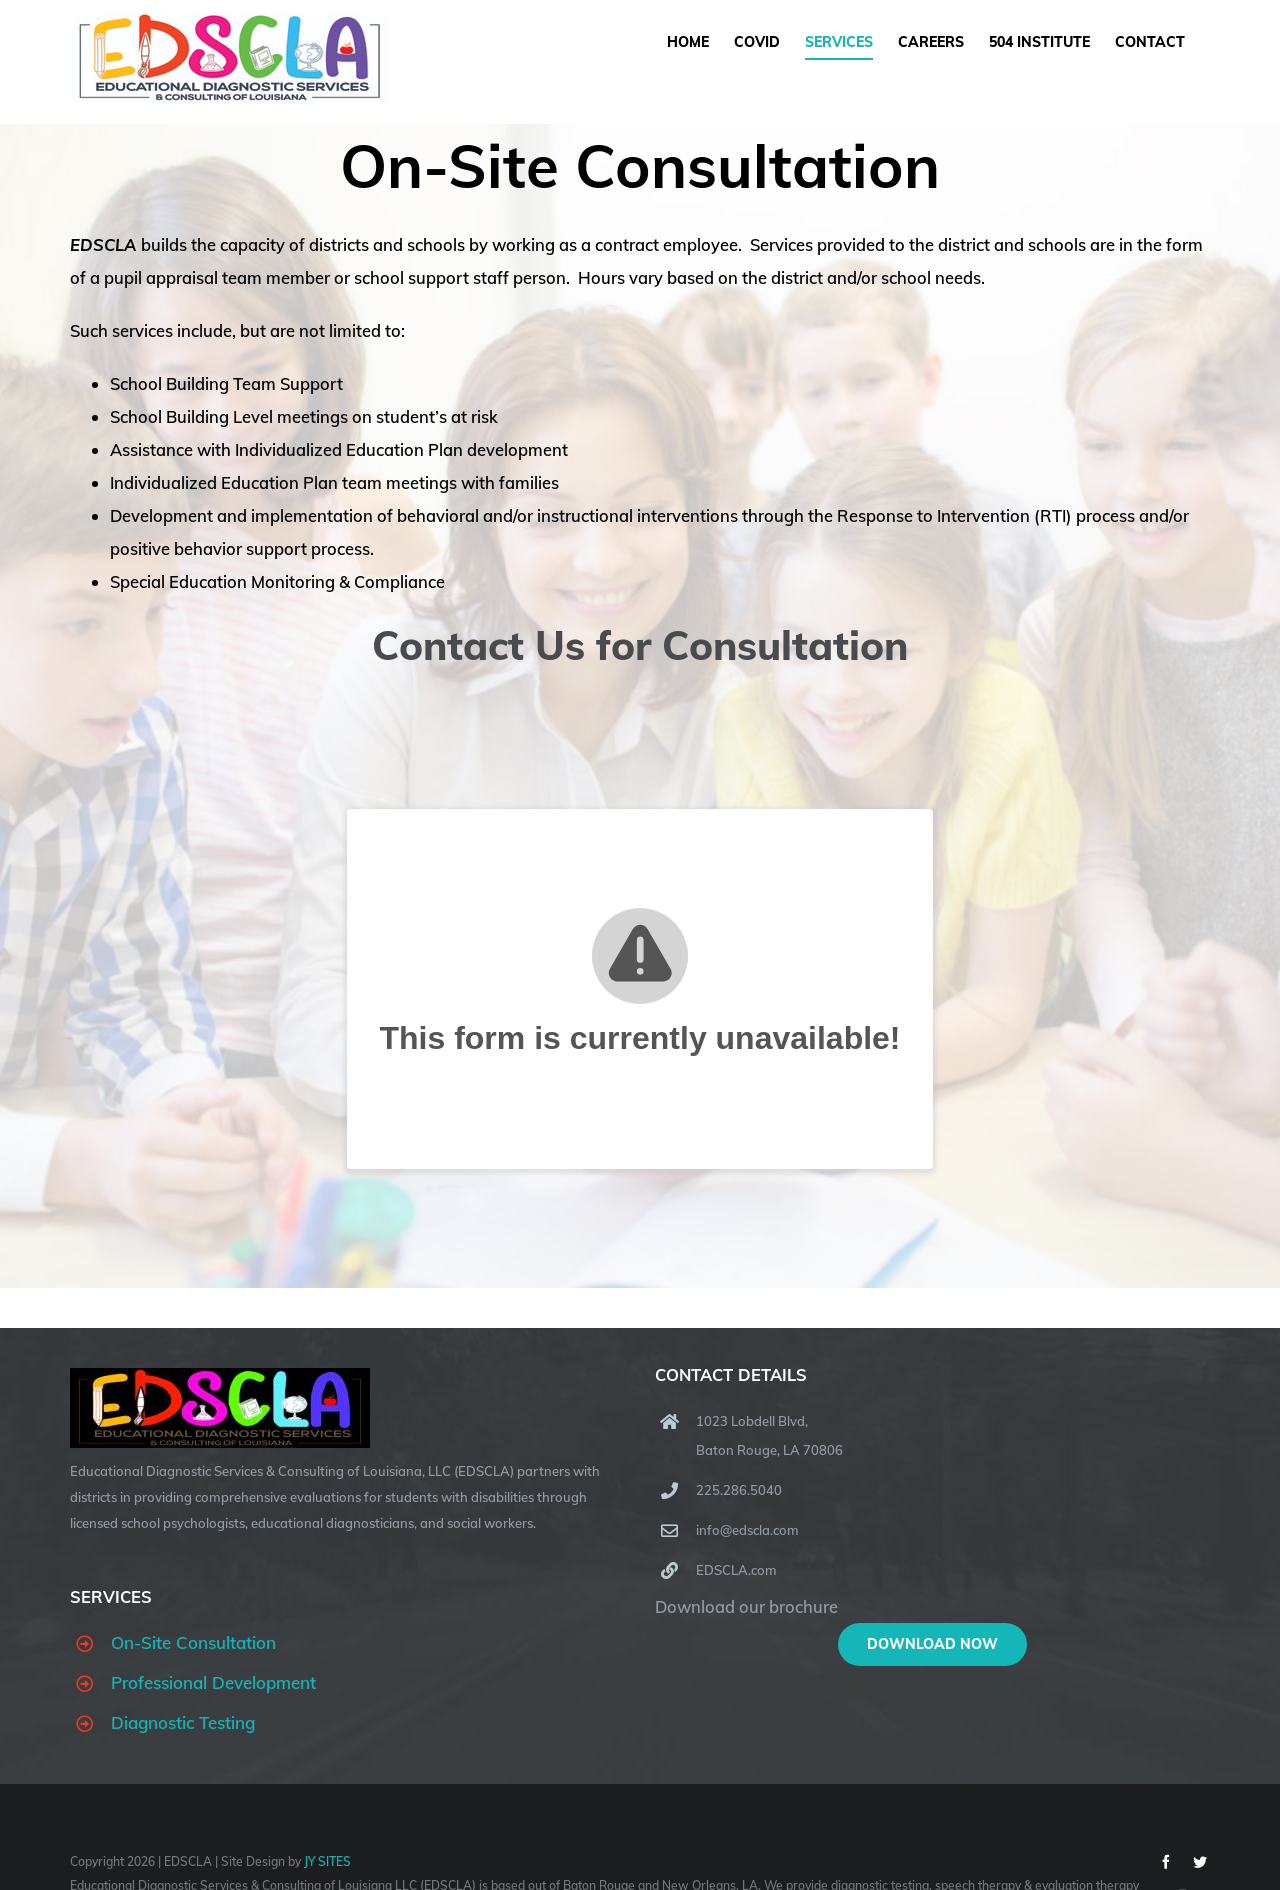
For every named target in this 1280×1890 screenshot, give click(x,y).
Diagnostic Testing (183, 1722)
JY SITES (327, 1861)
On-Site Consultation (193, 1642)
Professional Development (213, 1682)
